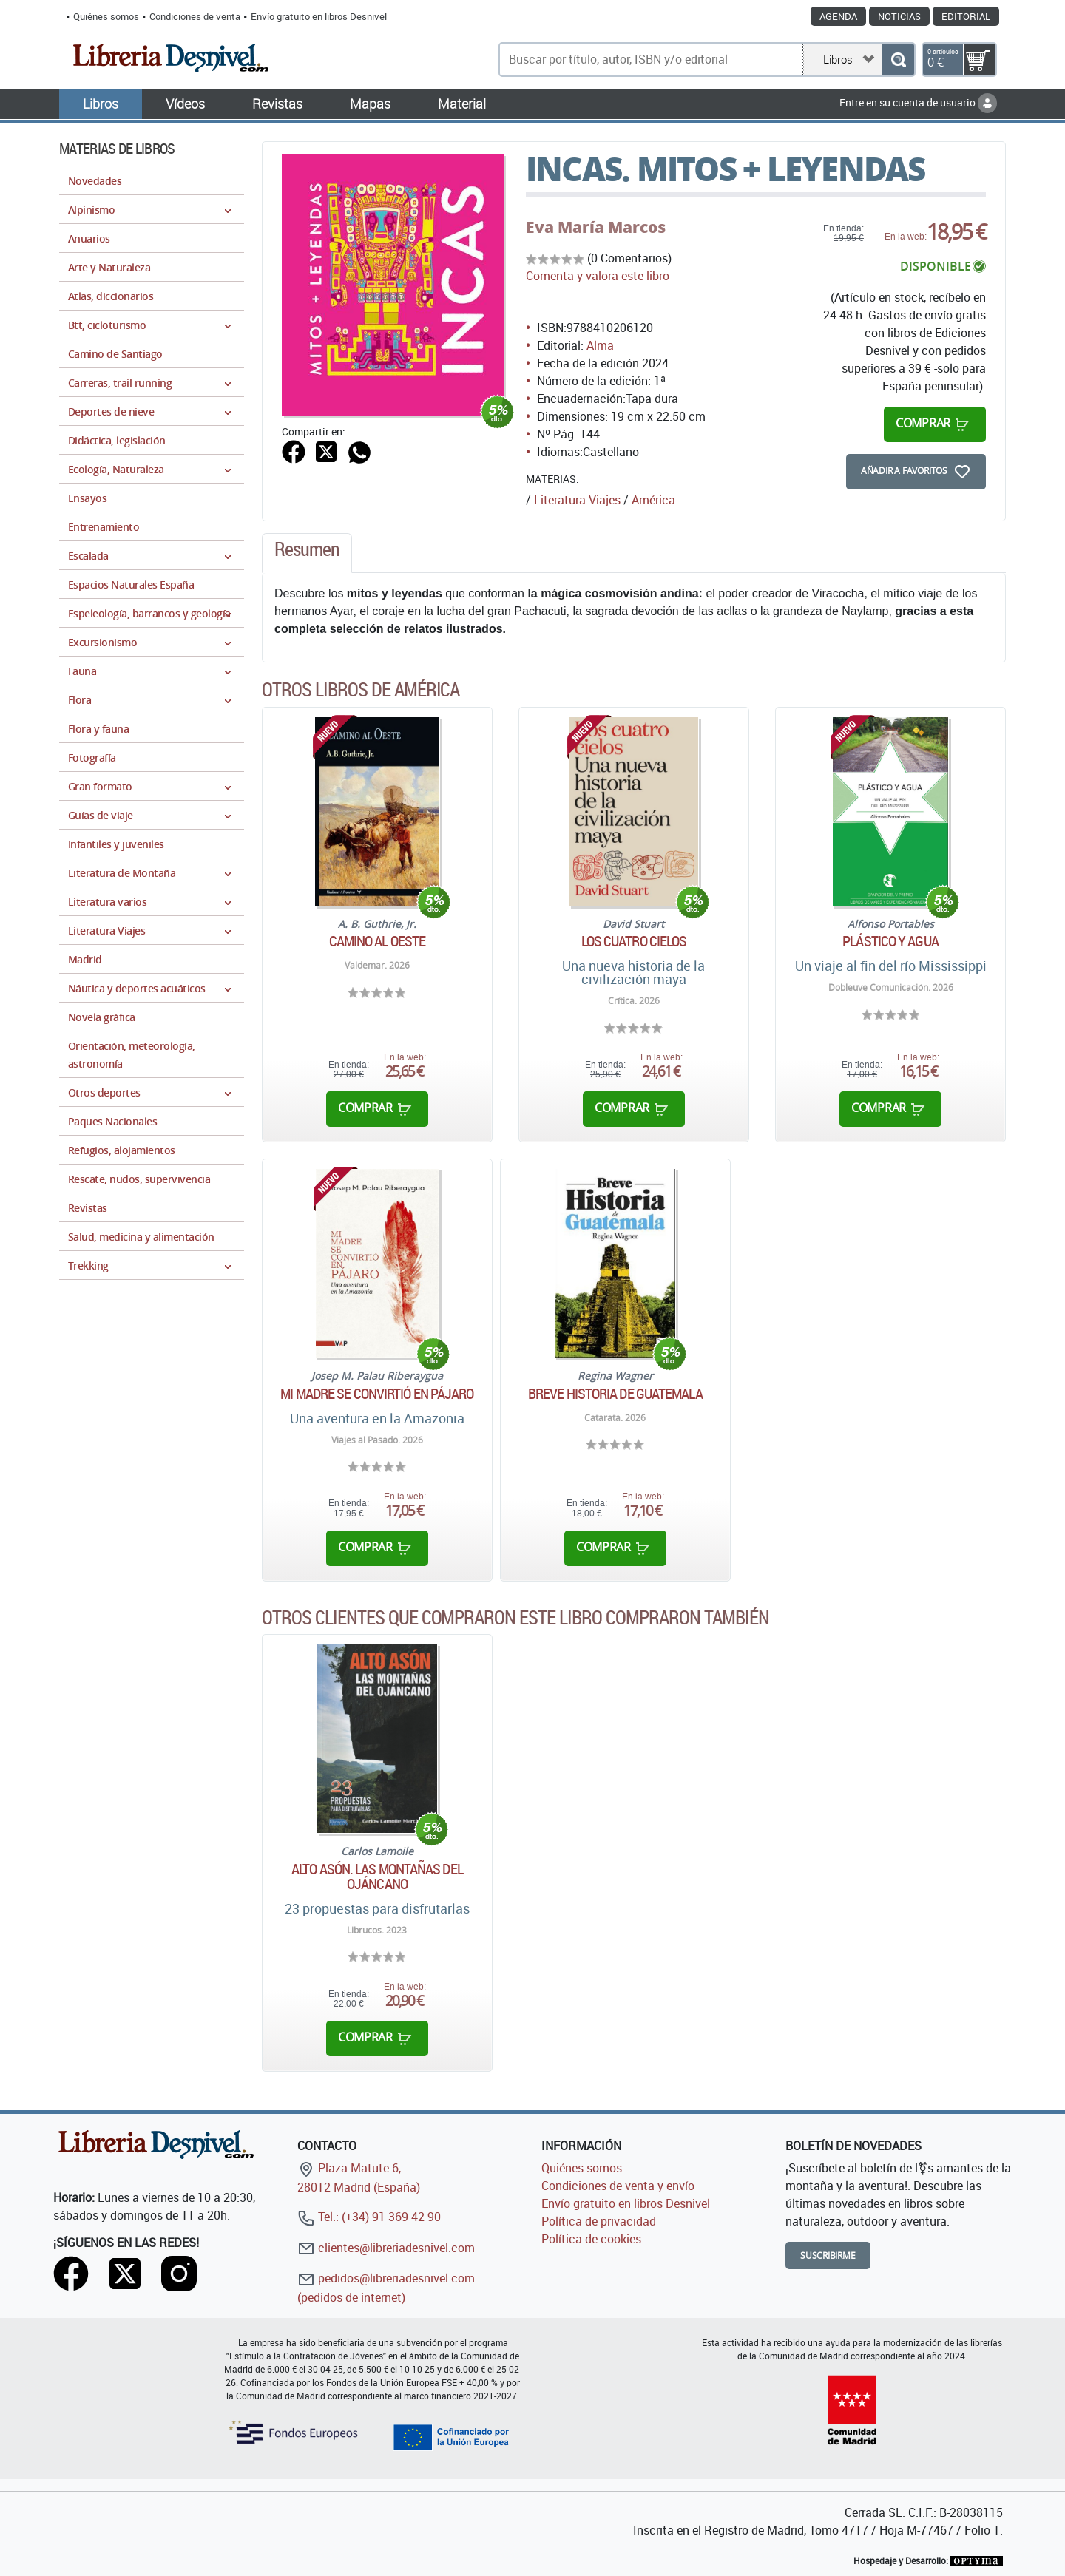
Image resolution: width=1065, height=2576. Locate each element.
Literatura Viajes (577, 500)
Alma (600, 345)
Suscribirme (828, 2255)
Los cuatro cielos (634, 941)
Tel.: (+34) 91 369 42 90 (369, 2217)
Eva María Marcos (596, 227)
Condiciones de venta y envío (617, 2185)
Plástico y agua (890, 941)
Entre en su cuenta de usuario (918, 102)
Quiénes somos (106, 16)
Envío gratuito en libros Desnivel (319, 16)
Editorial (965, 16)
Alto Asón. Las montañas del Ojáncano (377, 1876)
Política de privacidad (598, 2221)
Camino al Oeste (377, 941)
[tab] (307, 553)
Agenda (838, 16)
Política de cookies (591, 2239)
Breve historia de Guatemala (615, 1393)
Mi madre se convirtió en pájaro (376, 1393)
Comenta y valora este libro (597, 276)
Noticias (899, 16)
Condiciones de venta (194, 16)
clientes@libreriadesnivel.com (386, 2248)
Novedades (94, 181)
